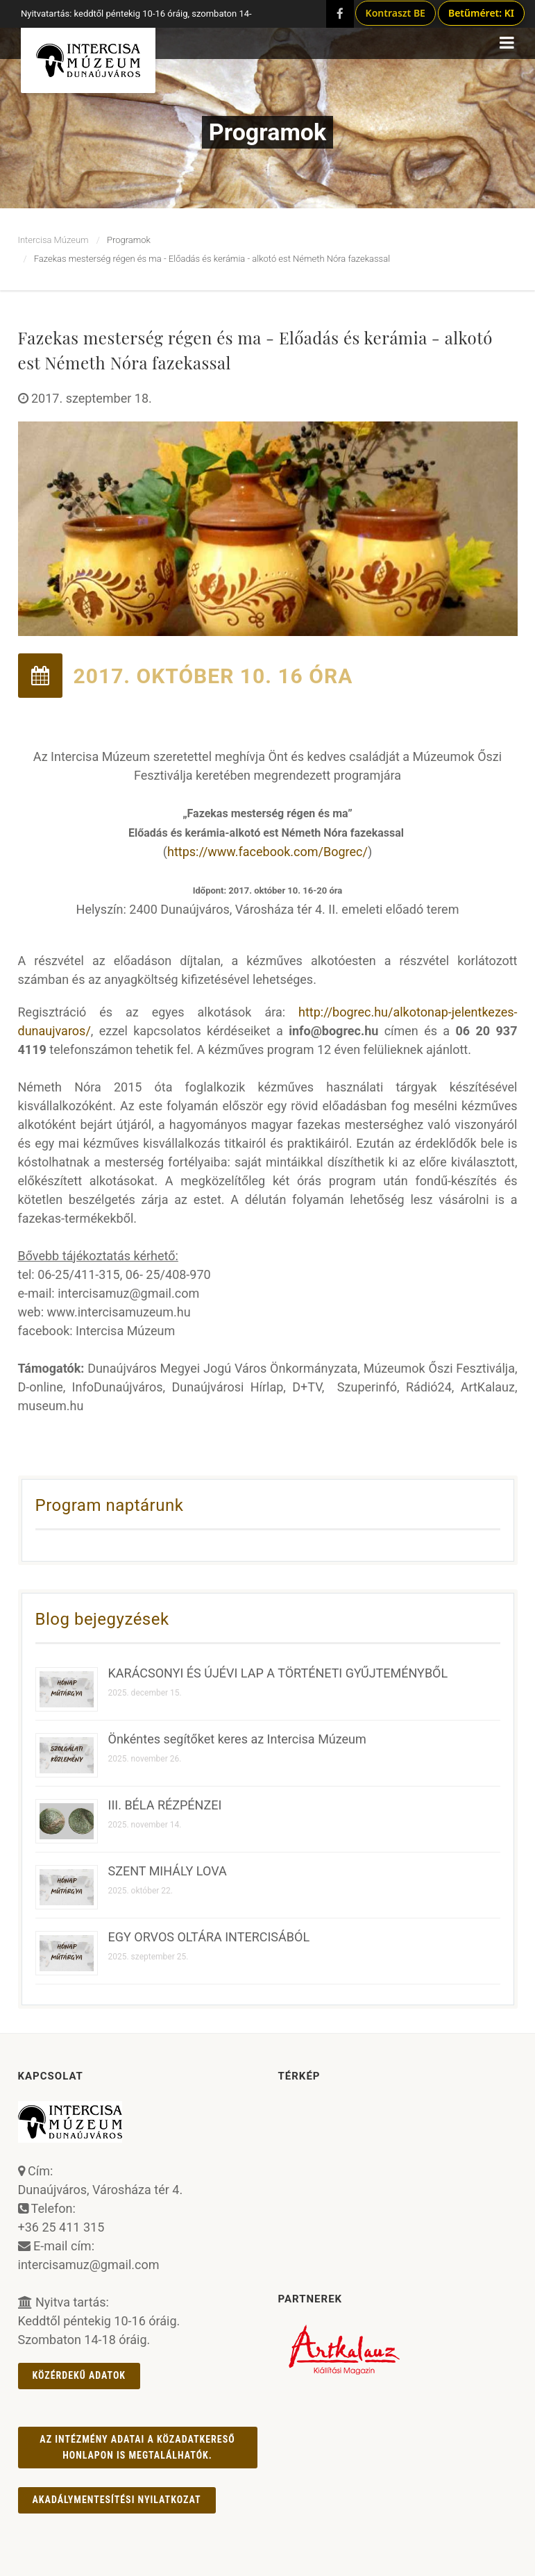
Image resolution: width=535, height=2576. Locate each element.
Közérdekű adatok (79, 2375)
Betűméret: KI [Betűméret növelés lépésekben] (481, 12)
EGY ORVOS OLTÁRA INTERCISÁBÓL (209, 1937)
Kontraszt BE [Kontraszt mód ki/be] (395, 12)
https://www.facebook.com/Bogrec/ (267, 851)
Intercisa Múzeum (53, 240)
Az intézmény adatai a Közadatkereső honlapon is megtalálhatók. (137, 2447)
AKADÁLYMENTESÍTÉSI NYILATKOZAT (117, 2499)
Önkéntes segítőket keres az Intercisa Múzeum (237, 1739)
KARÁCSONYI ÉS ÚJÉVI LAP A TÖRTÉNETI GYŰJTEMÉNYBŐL (278, 1673)
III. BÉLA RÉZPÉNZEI (165, 1805)
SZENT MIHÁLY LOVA (167, 1871)
